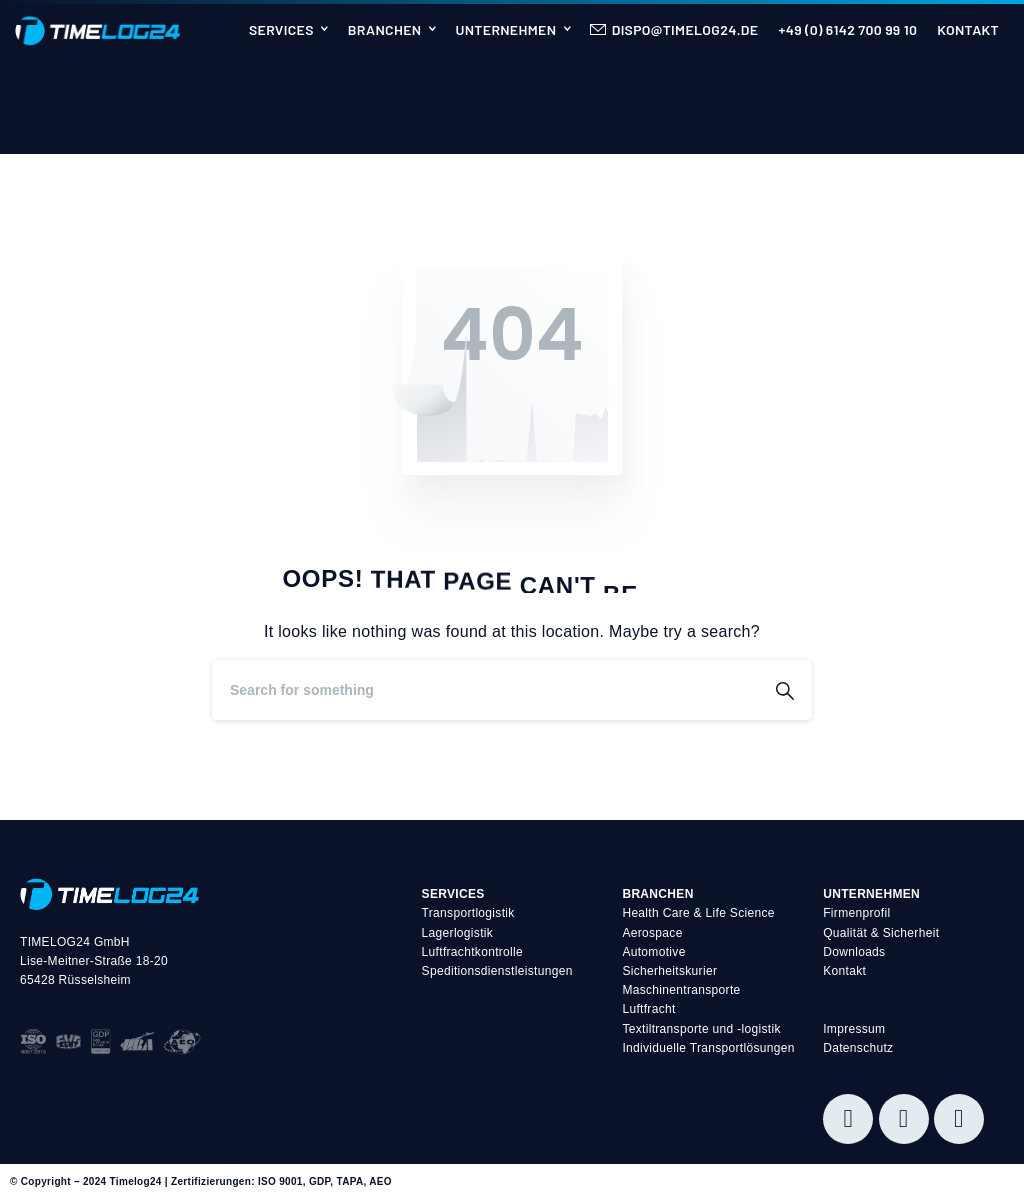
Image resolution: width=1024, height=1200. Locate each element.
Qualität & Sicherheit (881, 933)
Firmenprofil (856, 913)
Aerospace (652, 933)
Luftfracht (648, 1009)
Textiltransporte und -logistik (701, 1029)
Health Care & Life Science (698, 913)
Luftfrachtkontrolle (472, 952)
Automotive (653, 952)
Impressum (854, 1029)
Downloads (854, 952)
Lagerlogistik (458, 933)
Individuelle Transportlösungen (708, 1048)
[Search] (485, 690)
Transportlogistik (468, 913)
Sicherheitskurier (669, 971)
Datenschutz (858, 1048)
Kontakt (844, 971)
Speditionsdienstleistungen (497, 971)
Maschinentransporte (681, 990)
